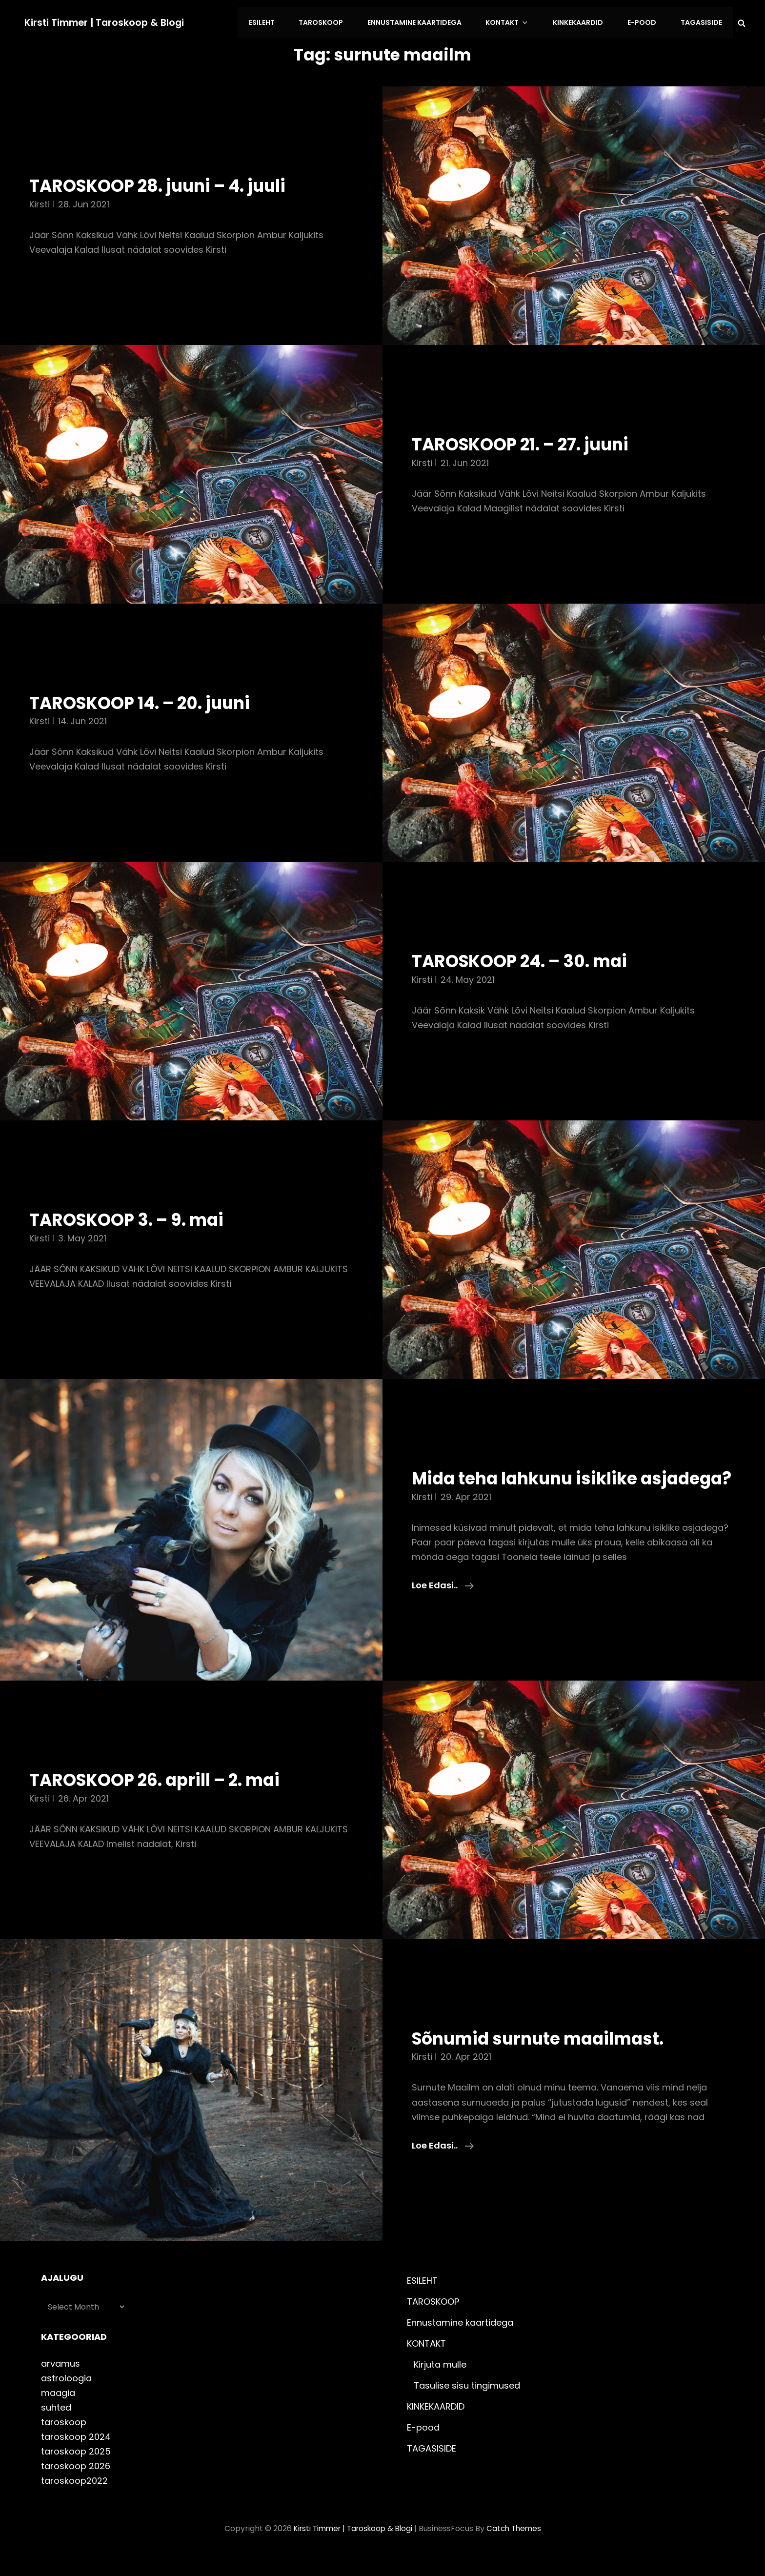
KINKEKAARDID (584, 21)
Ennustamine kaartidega (427, 21)
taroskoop (63, 2442)
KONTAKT (517, 21)
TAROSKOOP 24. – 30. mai (529, 958)
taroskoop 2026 (75, 2486)
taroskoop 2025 (76, 2471)
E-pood (645, 21)
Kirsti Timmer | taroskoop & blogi (106, 21)
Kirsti (39, 201)
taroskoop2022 (74, 2501)
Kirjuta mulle (440, 2384)
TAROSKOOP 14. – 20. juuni (149, 699)
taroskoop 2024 (76, 2457)
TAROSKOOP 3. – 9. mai (135, 1216)
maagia (58, 2413)
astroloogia (66, 2398)
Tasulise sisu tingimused (467, 2405)
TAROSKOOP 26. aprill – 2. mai (165, 1799)
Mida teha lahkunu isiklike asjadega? (534, 1486)
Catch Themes (517, 2548)
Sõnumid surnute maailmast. (548, 2058)
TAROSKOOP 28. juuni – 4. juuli (169, 182)
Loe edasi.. (443, 1605)
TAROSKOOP (335, 21)
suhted (56, 2427)
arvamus (60, 2383)
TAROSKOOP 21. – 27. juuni (530, 440)
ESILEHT (278, 21)
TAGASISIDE (702, 21)
